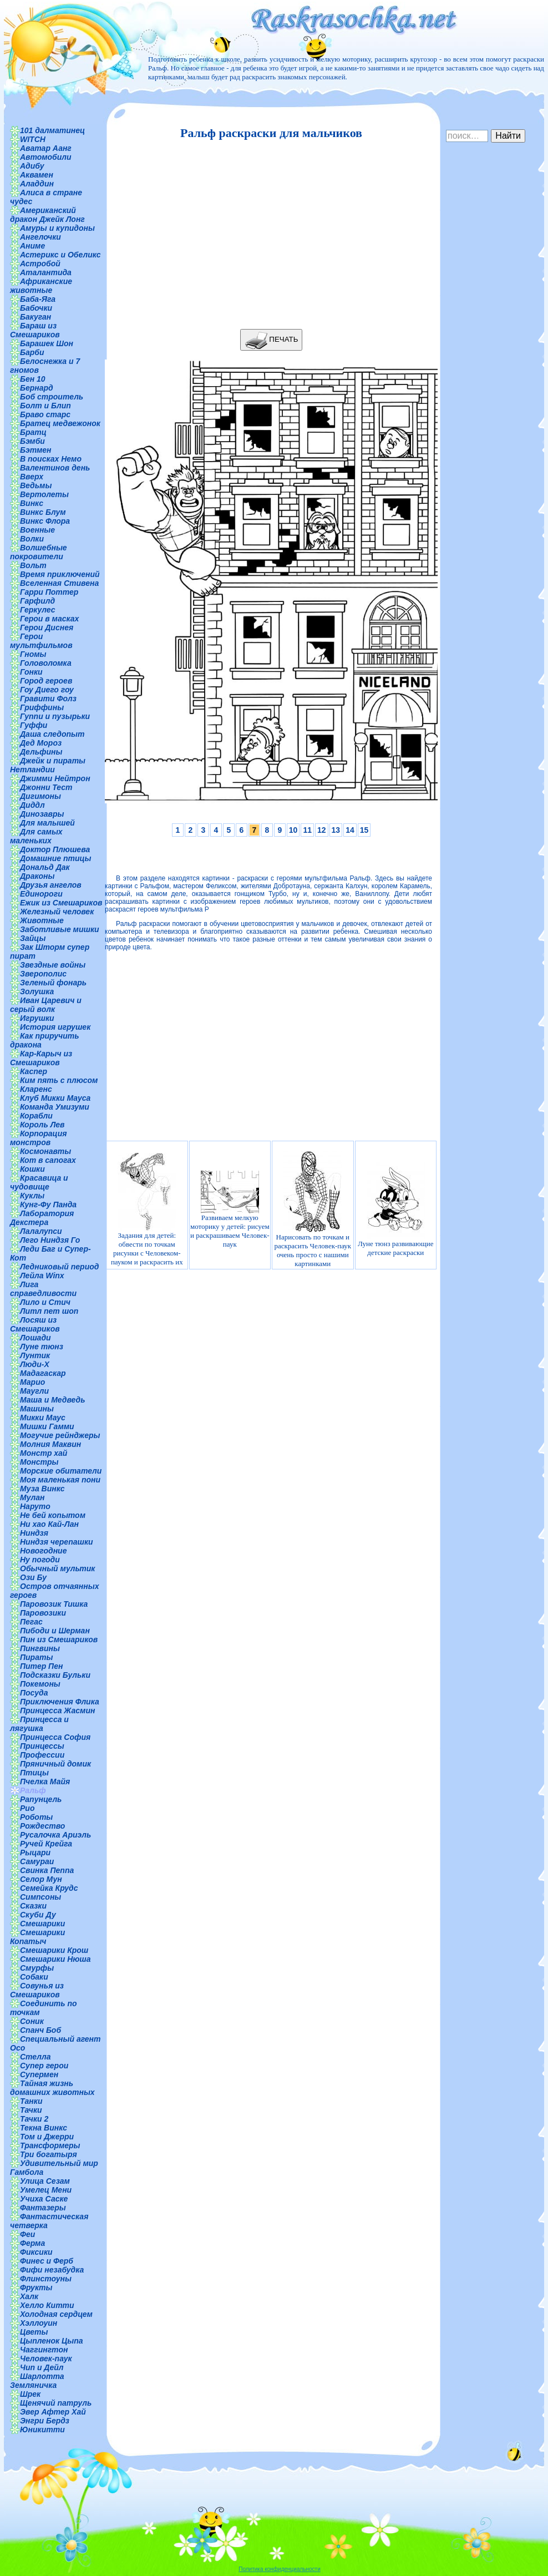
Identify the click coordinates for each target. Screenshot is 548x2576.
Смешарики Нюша (55, 1959)
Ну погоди (40, 1559)
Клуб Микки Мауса (55, 1098)
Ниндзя (34, 1533)
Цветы (34, 2331)
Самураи (37, 1861)
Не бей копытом (52, 1515)
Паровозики (43, 1612)
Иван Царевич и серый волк (46, 1005)
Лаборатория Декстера (42, 1218)
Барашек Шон (46, 343)
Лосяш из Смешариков (35, 1324)
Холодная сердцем (56, 2314)
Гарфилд (37, 600)
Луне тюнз (41, 1346)
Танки (31, 2101)
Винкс (31, 503)
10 (293, 830)
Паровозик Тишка (54, 1604)
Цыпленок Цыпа (51, 2340)
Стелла (35, 2056)
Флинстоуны (46, 2278)
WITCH (32, 139)
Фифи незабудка (52, 2269)
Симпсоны (40, 1896)
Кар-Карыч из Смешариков (41, 1058)
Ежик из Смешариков (61, 902)
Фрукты (36, 2287)
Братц (33, 432)
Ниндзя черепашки (56, 1541)
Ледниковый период (59, 1266)
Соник (32, 2021)
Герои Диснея (46, 627)
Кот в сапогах (48, 1160)
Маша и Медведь (52, 1399)
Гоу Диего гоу (47, 689)
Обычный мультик (57, 1568)
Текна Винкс (43, 2127)
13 (336, 830)
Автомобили (46, 157)
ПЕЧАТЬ (271, 340)
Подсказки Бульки (55, 1675)
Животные (42, 920)
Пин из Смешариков (59, 1639)
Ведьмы (36, 485)
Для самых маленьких (36, 836)
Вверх (31, 476)
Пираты (36, 1657)
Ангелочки (40, 236)
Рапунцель (41, 1799)
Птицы (34, 1772)
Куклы (32, 1195)
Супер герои (44, 2065)
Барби (32, 352)
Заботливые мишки (59, 929)
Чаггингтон (44, 2349)
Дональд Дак (45, 867)
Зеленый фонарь (53, 982)
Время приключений (59, 574)
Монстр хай (43, 1453)
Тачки (31, 2110)
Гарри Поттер (49, 592)
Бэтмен (36, 450)
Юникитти (42, 2429)
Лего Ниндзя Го (50, 1240)
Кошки (32, 1169)
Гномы (33, 654)
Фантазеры (43, 2207)
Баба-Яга (37, 299)
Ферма (32, 2243)
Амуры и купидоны (57, 228)
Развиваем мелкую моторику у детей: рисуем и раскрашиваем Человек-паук (230, 1209)
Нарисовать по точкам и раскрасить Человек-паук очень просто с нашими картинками (312, 1209)
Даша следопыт (52, 734)
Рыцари (35, 1852)
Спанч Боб (40, 2030)
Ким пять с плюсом (59, 1080)
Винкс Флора (45, 521)
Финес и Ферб (46, 2260)
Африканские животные (41, 286)
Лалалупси (41, 1231)
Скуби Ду (38, 1914)
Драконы (37, 876)
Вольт (33, 565)
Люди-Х (34, 1364)
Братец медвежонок (60, 423)
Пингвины (40, 1648)
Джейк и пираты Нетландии (47, 765)
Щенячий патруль (56, 2402)
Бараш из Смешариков (35, 330)
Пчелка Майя (45, 1781)
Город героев (46, 680)
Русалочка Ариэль (55, 1834)
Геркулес (37, 609)
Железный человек (57, 911)
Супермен (39, 2074)
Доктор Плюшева (55, 849)
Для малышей (47, 822)
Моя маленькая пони (60, 1479)
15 (364, 830)
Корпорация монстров (38, 1138)
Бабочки (36, 307)
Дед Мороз (41, 742)
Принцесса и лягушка (39, 1724)
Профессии (42, 1754)
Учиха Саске (44, 2198)
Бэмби (32, 441)
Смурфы (37, 1967)
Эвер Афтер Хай (53, 2411)
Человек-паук (46, 2358)
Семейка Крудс (49, 1888)
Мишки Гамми (47, 1426)
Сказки (33, 1905)
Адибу (32, 165)
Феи (27, 2234)
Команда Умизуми (54, 1106)
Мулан (32, 1497)
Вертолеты (44, 494)
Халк (29, 2296)
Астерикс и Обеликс (60, 254)
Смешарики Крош (54, 1950)
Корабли (36, 1115)
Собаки (34, 1976)
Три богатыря (48, 2154)
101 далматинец (52, 130)
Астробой (40, 263)
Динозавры (42, 813)
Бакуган (35, 316)
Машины (37, 1408)
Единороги (41, 893)
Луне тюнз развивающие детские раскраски (395, 1209)
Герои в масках (49, 618)
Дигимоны (40, 796)
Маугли (34, 1390)
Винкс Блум (43, 512)
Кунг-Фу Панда (48, 1204)
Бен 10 (32, 378)
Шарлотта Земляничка (37, 2381)
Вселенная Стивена (59, 583)
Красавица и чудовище (39, 1182)
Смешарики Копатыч (37, 1937)
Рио (27, 1808)
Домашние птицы (56, 858)
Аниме (32, 245)
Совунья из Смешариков (37, 1990)
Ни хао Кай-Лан (49, 1524)
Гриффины (42, 707)
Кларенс (36, 1089)
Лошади (35, 1337)
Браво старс (45, 414)
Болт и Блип (45, 405)
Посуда (34, 1692)
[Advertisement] (268, 234)
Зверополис (43, 973)
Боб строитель (51, 396)
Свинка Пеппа (47, 1870)
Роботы (36, 1817)
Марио (32, 1382)
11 (307, 830)
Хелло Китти (47, 2305)
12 (321, 830)
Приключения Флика (59, 1701)
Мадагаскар (43, 1373)
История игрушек (55, 1027)
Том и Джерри (47, 2136)
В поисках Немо (51, 458)
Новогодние (43, 1550)
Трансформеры (50, 2145)
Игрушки (37, 1018)
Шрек (30, 2394)
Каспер (33, 1071)
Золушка (37, 991)
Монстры (39, 1461)
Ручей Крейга (46, 1843)
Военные (37, 529)
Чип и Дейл (42, 2367)
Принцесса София (55, 1737)
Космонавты (45, 1151)
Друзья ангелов (51, 884)
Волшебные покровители (38, 552)
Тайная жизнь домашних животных (52, 2088)
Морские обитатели (61, 1470)
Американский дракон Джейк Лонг (47, 215)
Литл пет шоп (49, 1311)
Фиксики (36, 2252)
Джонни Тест (46, 787)
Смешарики (42, 1923)
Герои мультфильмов (41, 641)
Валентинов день (55, 467)
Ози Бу (33, 1577)
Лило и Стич (45, 1302)
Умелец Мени (46, 2189)
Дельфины (41, 751)
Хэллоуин (38, 2323)
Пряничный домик (55, 1763)
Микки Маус (42, 1417)
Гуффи (33, 725)
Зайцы (32, 938)
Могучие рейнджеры (60, 1435)
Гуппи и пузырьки (55, 716)
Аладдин (37, 183)
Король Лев (42, 1124)
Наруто (35, 1506)
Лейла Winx (42, 1275)
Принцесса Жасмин (57, 1710)
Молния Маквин (50, 1444)
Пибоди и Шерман (55, 1630)
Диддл (32, 805)
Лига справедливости (43, 1289)
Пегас (31, 1621)
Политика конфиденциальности (280, 2569)
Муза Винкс (42, 1488)
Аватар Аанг (46, 148)
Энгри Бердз (44, 2420)
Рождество (42, 1825)
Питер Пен (41, 1666)
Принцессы (42, 1746)
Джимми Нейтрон (55, 778)
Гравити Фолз (48, 698)
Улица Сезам (45, 2181)
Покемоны (40, 1683)
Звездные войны (52, 964)
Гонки (31, 671)
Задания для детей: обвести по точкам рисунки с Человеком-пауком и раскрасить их (147, 1209)
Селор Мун (41, 1879)
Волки (32, 538)
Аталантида (46, 272)
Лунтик (35, 1355)
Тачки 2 (34, 2118)
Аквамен (36, 174)
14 (350, 830)
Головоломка (46, 663)
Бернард (36, 387)
